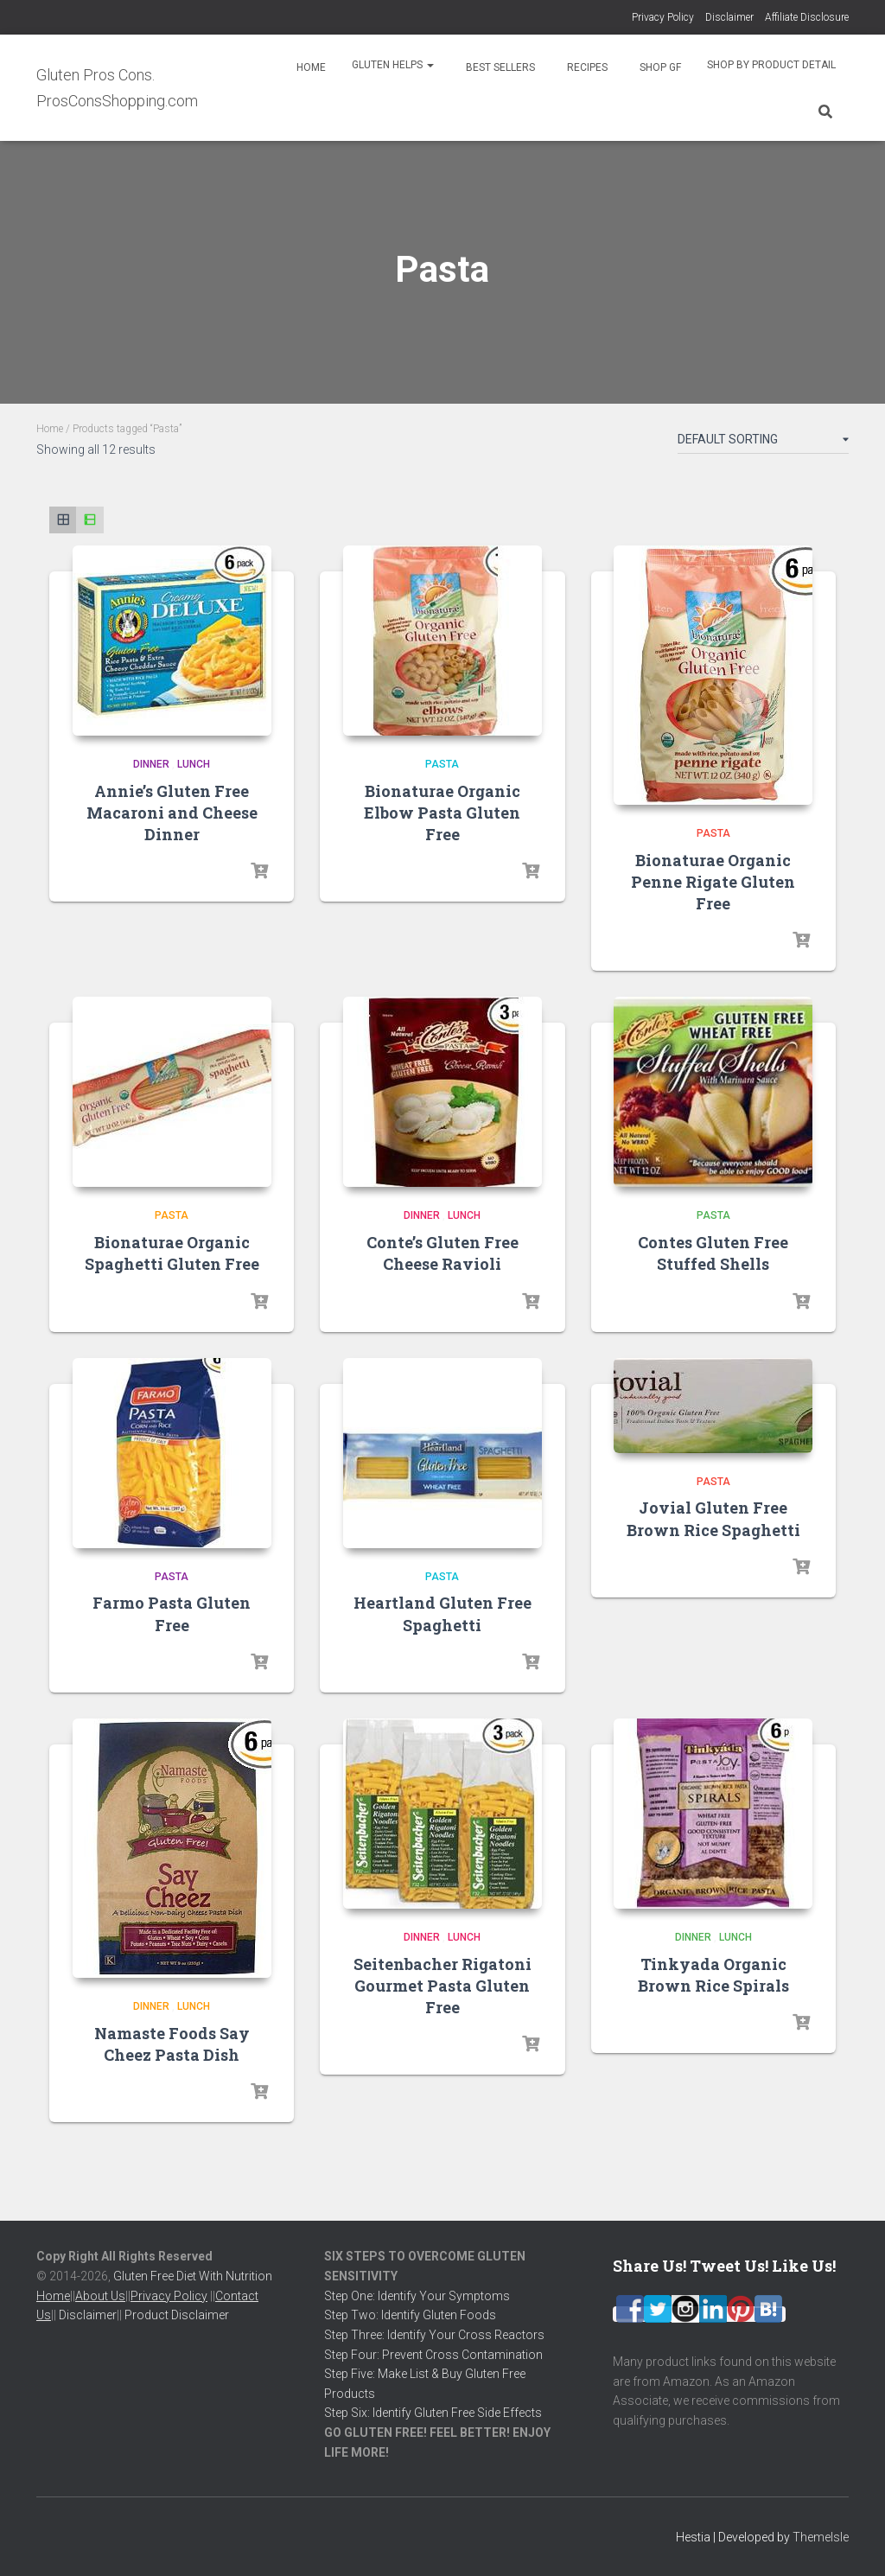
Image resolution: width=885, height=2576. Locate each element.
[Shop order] (763, 443)
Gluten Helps (393, 65)
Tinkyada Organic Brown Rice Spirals (713, 1975)
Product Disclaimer (176, 2315)
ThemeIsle (821, 2537)
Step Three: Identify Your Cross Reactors (434, 2335)
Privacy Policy (663, 17)
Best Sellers (499, 67)
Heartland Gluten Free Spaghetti (442, 1613)
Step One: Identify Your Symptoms (417, 2296)
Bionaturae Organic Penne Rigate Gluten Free (713, 882)
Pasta (442, 764)
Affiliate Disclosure (807, 17)
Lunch (193, 764)
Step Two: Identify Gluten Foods (410, 2315)
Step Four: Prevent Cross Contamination (433, 2355)
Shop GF (659, 67)
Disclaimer (729, 17)
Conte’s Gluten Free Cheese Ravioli (442, 1253)
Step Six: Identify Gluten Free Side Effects (433, 2413)
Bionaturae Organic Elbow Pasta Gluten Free (442, 813)
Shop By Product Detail (771, 65)
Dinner (151, 764)
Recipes (586, 67)
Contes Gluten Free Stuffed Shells (713, 1253)
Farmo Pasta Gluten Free (171, 1613)
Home (310, 67)
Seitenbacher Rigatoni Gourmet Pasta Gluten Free (442, 1986)
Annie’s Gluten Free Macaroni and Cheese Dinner (172, 813)
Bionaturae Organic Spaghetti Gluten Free (172, 1253)
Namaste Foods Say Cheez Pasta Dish (172, 2044)
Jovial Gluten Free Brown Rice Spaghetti (713, 1518)
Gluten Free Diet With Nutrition (192, 2276)
